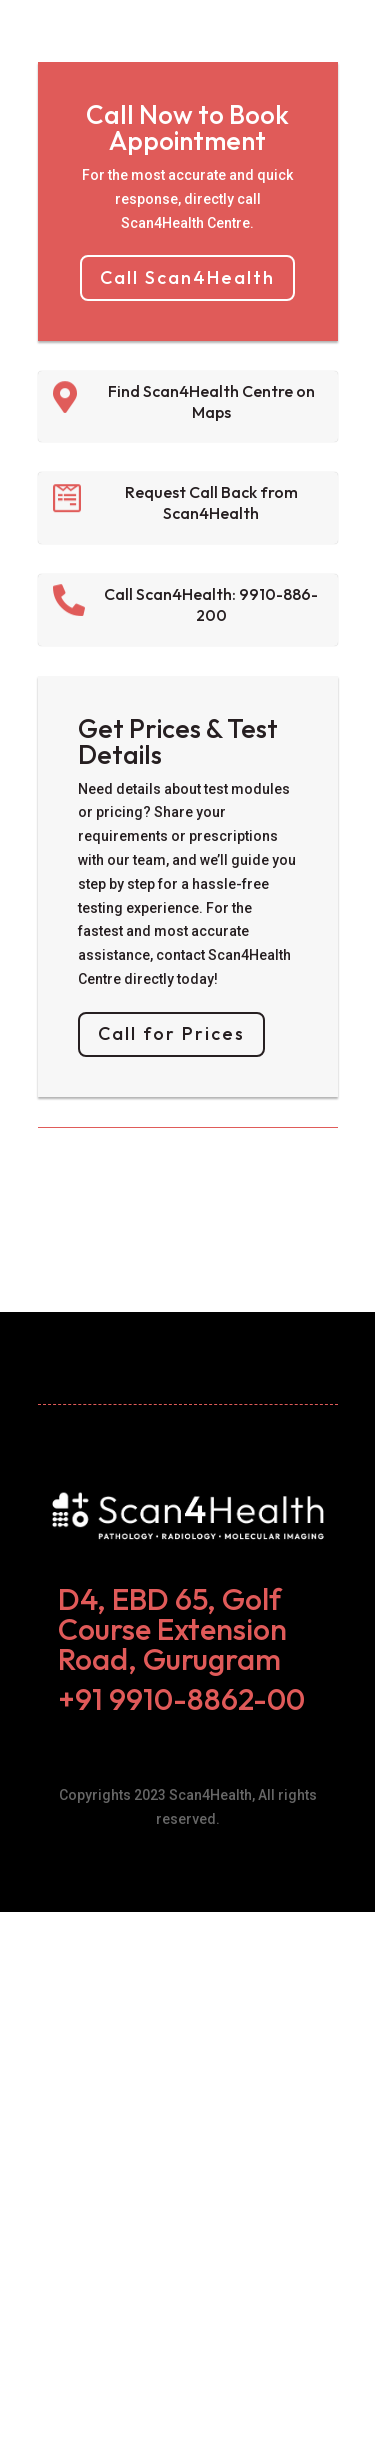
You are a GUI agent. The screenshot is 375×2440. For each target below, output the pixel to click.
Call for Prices (171, 1033)
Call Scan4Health (187, 277)
